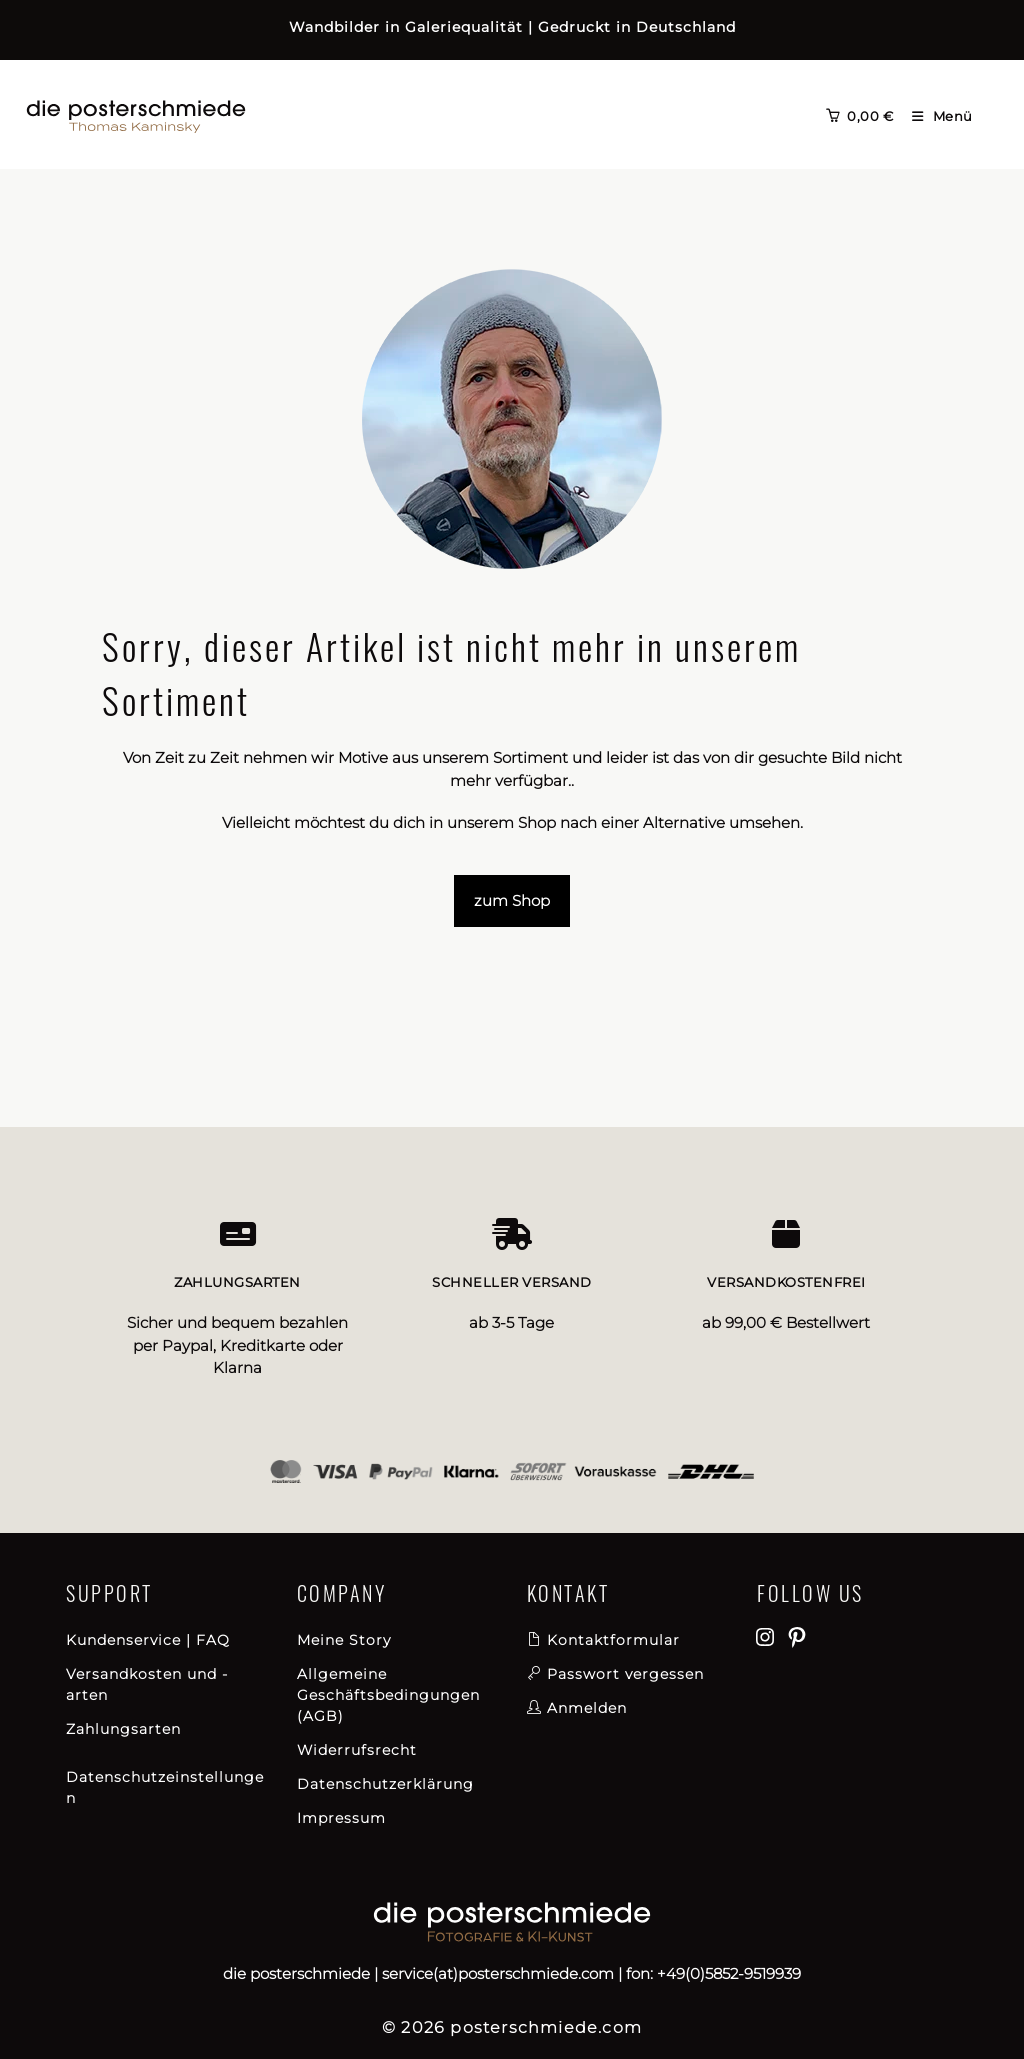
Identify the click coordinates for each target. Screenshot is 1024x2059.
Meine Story (344, 1640)
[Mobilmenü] (935, 116)
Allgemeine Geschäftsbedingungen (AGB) (388, 1695)
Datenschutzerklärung (385, 1784)
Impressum (341, 1818)
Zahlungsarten (123, 1729)
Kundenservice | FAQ (148, 1640)
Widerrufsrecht (357, 1750)
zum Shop (512, 900)
